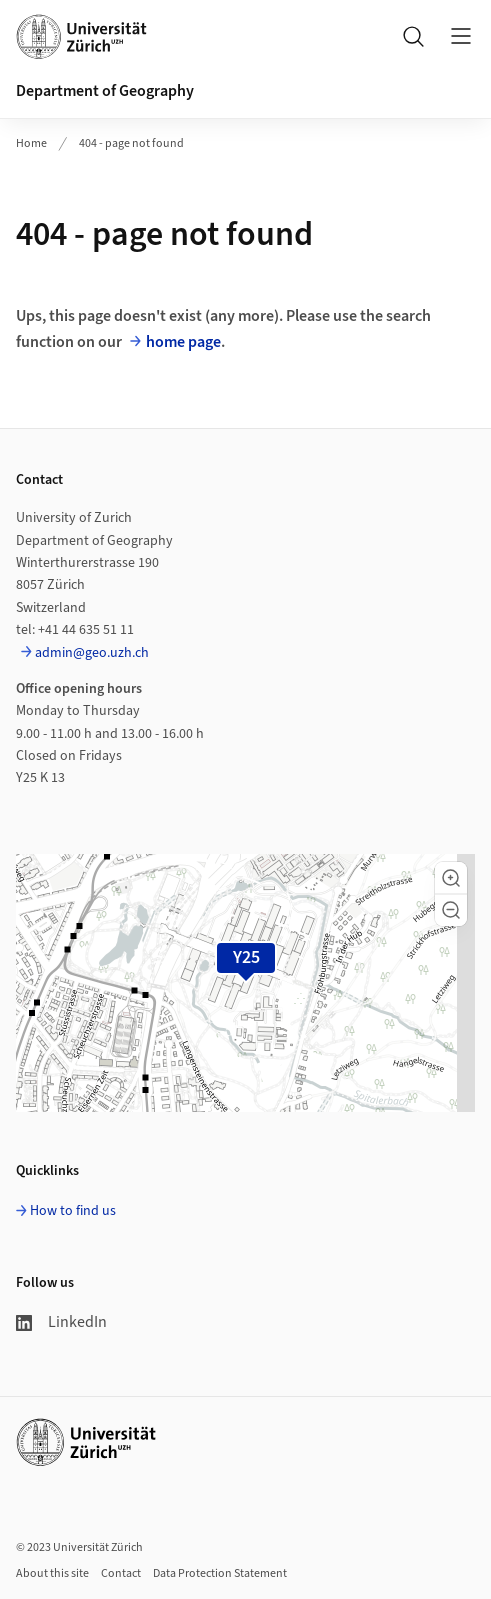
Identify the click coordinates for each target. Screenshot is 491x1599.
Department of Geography (105, 91)
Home (31, 143)
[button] (451, 878)
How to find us (73, 1211)
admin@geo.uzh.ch (92, 653)
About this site (52, 1573)
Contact (121, 1573)
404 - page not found (131, 143)
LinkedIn (61, 1322)
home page (183, 342)
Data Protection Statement (220, 1573)
